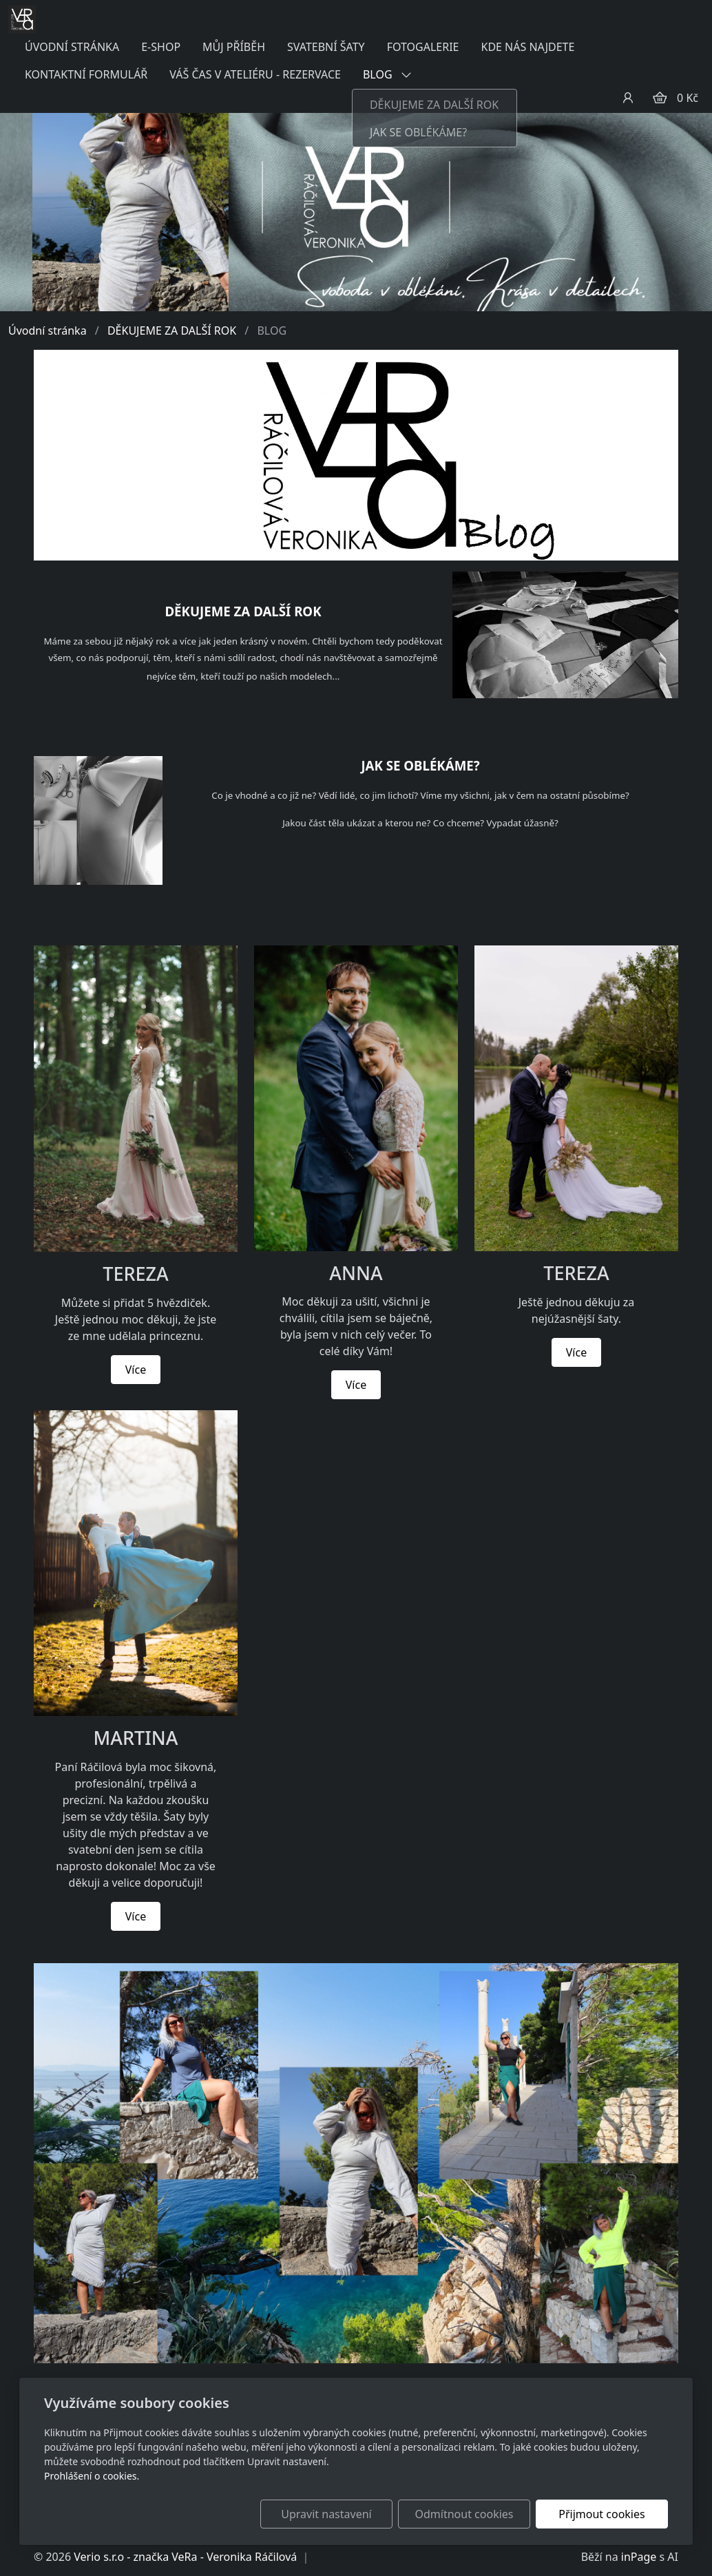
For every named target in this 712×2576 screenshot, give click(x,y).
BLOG (387, 74)
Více (135, 1369)
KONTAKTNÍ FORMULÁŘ (86, 74)
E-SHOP (160, 46)
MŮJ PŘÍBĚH (233, 46)
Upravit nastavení (326, 2514)
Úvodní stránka (47, 330)
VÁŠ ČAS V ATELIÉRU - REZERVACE (255, 74)
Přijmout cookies (601, 2514)
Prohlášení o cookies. (91, 2475)
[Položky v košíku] (659, 97)
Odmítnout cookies (464, 2514)
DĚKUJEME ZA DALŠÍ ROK (171, 330)
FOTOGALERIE (423, 46)
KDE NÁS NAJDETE (527, 46)
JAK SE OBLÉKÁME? (420, 765)
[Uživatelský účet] (628, 97)
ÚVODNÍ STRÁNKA (72, 46)
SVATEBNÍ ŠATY (326, 46)
